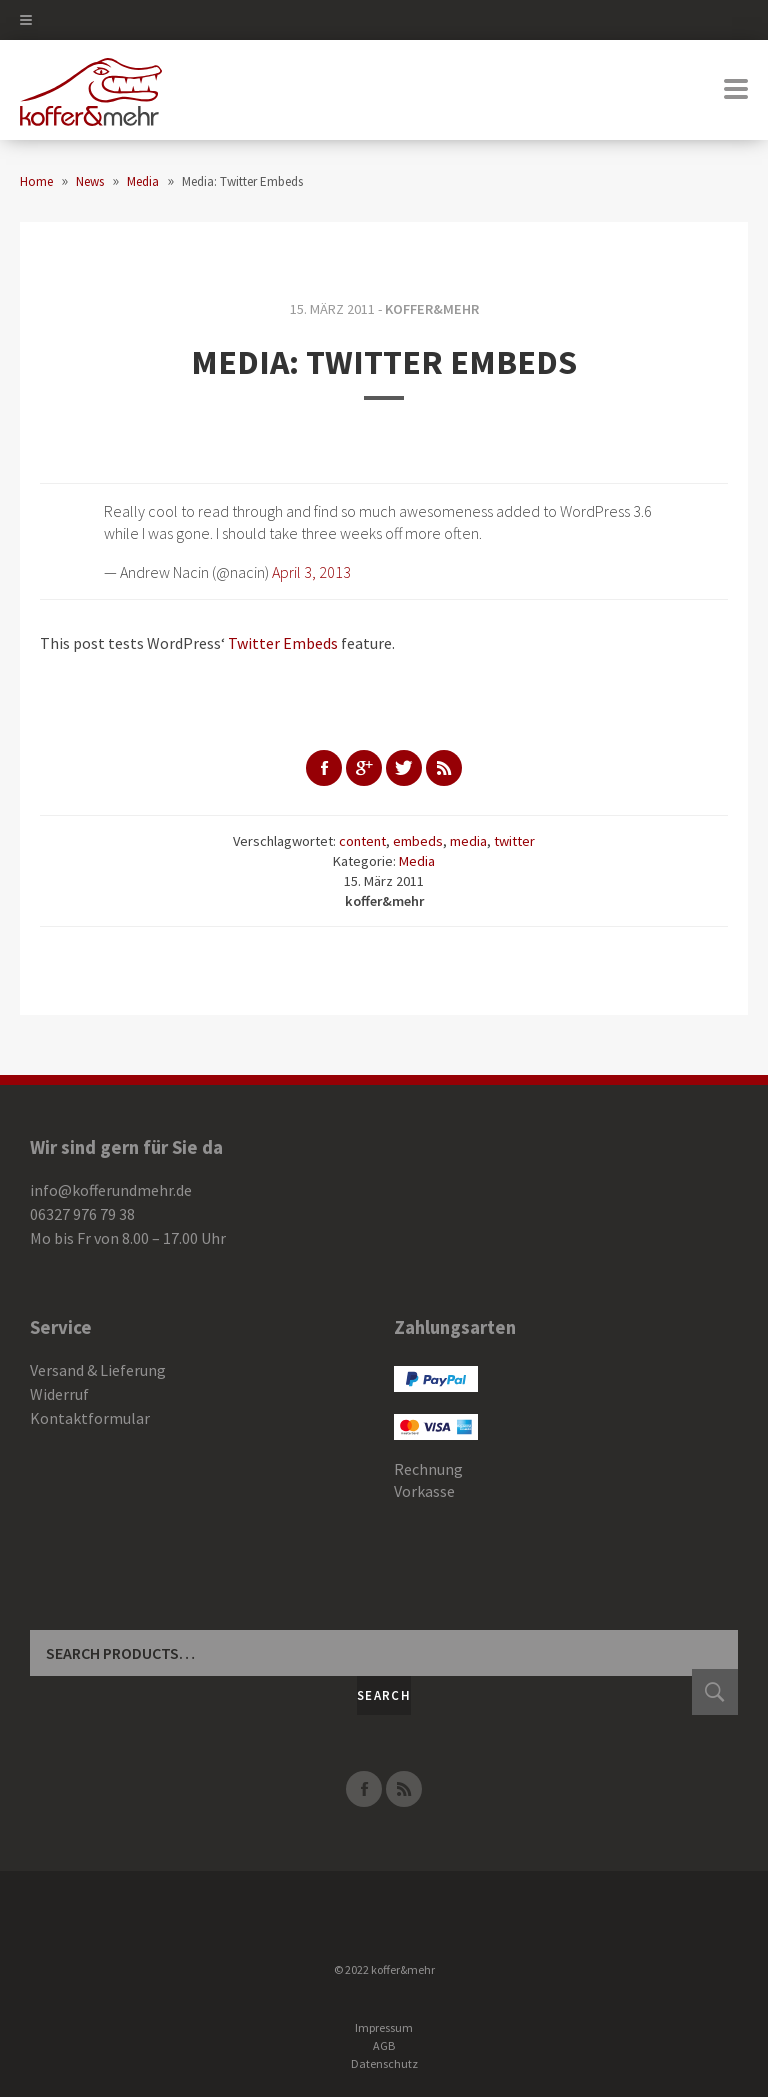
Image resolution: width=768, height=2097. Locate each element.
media (468, 841)
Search (384, 1695)
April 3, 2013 (311, 572)
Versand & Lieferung (98, 1370)
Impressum (384, 2027)
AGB (384, 2045)
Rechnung (428, 1469)
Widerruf (59, 1394)
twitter (514, 841)
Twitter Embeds (283, 643)
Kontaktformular (90, 1418)
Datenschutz (384, 2063)
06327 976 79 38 (82, 1214)
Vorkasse (424, 1491)
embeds (418, 841)
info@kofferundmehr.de (111, 1190)
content (362, 841)
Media (417, 861)
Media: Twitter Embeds (384, 362)
